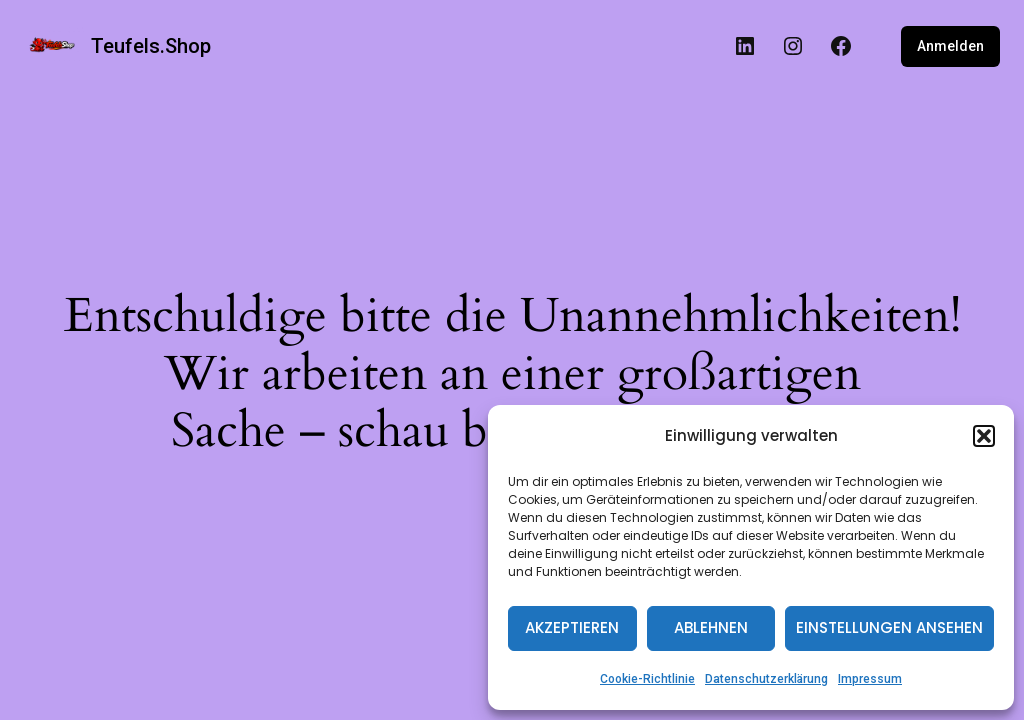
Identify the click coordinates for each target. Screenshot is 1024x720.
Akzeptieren (572, 627)
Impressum (870, 679)
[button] (984, 436)
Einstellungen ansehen (889, 627)
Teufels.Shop (151, 46)
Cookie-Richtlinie (647, 679)
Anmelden (950, 46)
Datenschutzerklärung (766, 679)
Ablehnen (711, 627)
